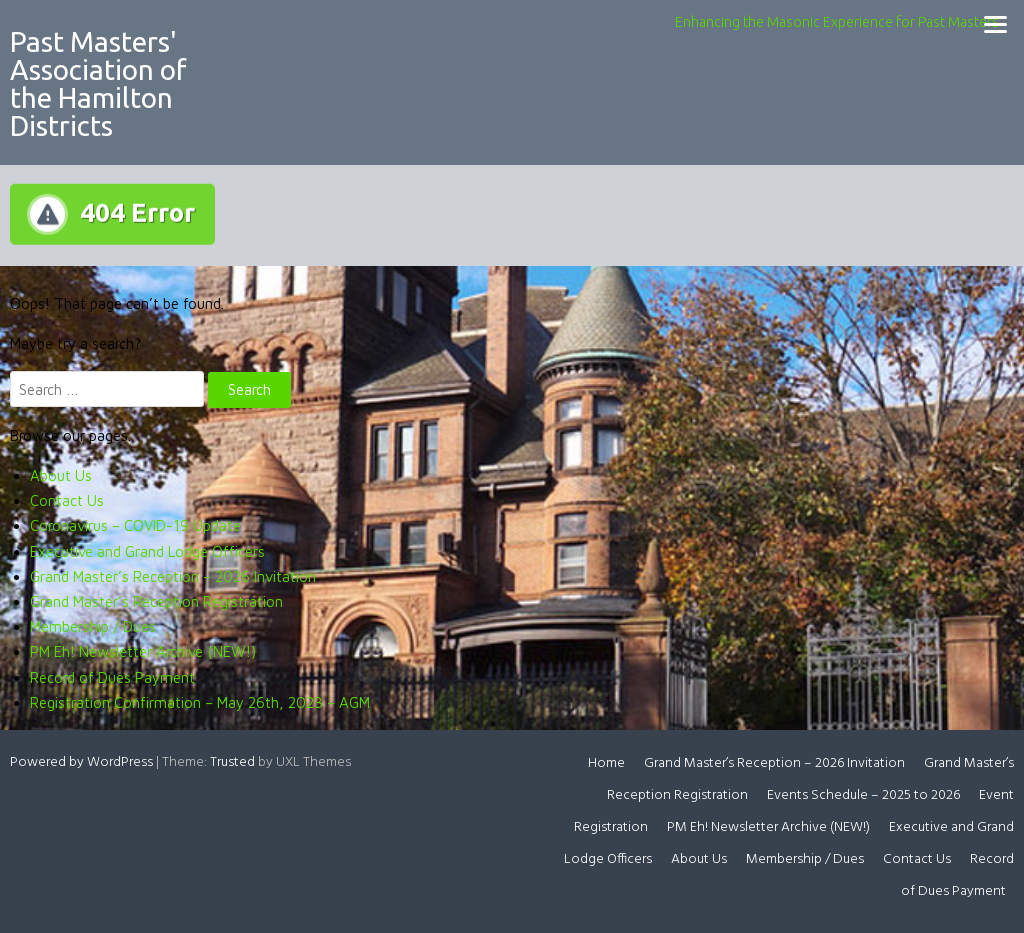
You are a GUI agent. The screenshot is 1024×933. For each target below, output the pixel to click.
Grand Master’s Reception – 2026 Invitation (173, 576)
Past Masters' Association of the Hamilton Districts (98, 83)
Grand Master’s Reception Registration (156, 601)
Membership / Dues (93, 626)
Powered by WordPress (81, 762)
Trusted (232, 762)
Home (606, 763)
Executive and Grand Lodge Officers (147, 551)
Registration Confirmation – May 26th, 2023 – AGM (200, 702)
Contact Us (67, 500)
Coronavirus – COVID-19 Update (135, 525)
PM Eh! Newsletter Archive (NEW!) (143, 651)
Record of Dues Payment (112, 677)
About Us (61, 475)
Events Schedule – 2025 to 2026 (863, 795)
